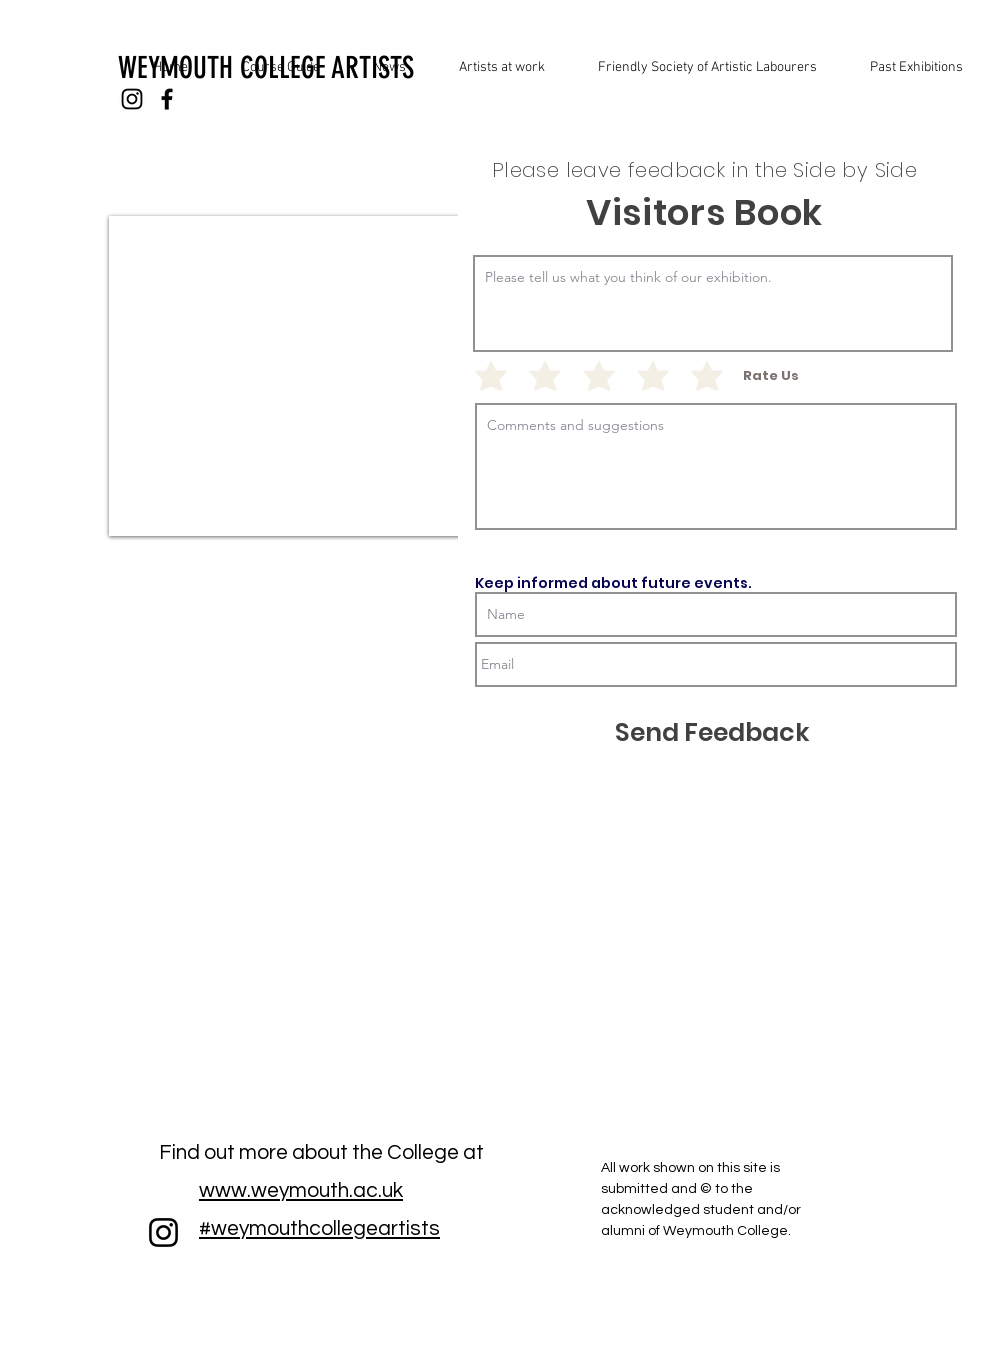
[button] (905, 68)
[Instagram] (163, 1232)
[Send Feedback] (712, 732)
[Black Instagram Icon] (132, 99)
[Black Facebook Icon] (167, 99)
